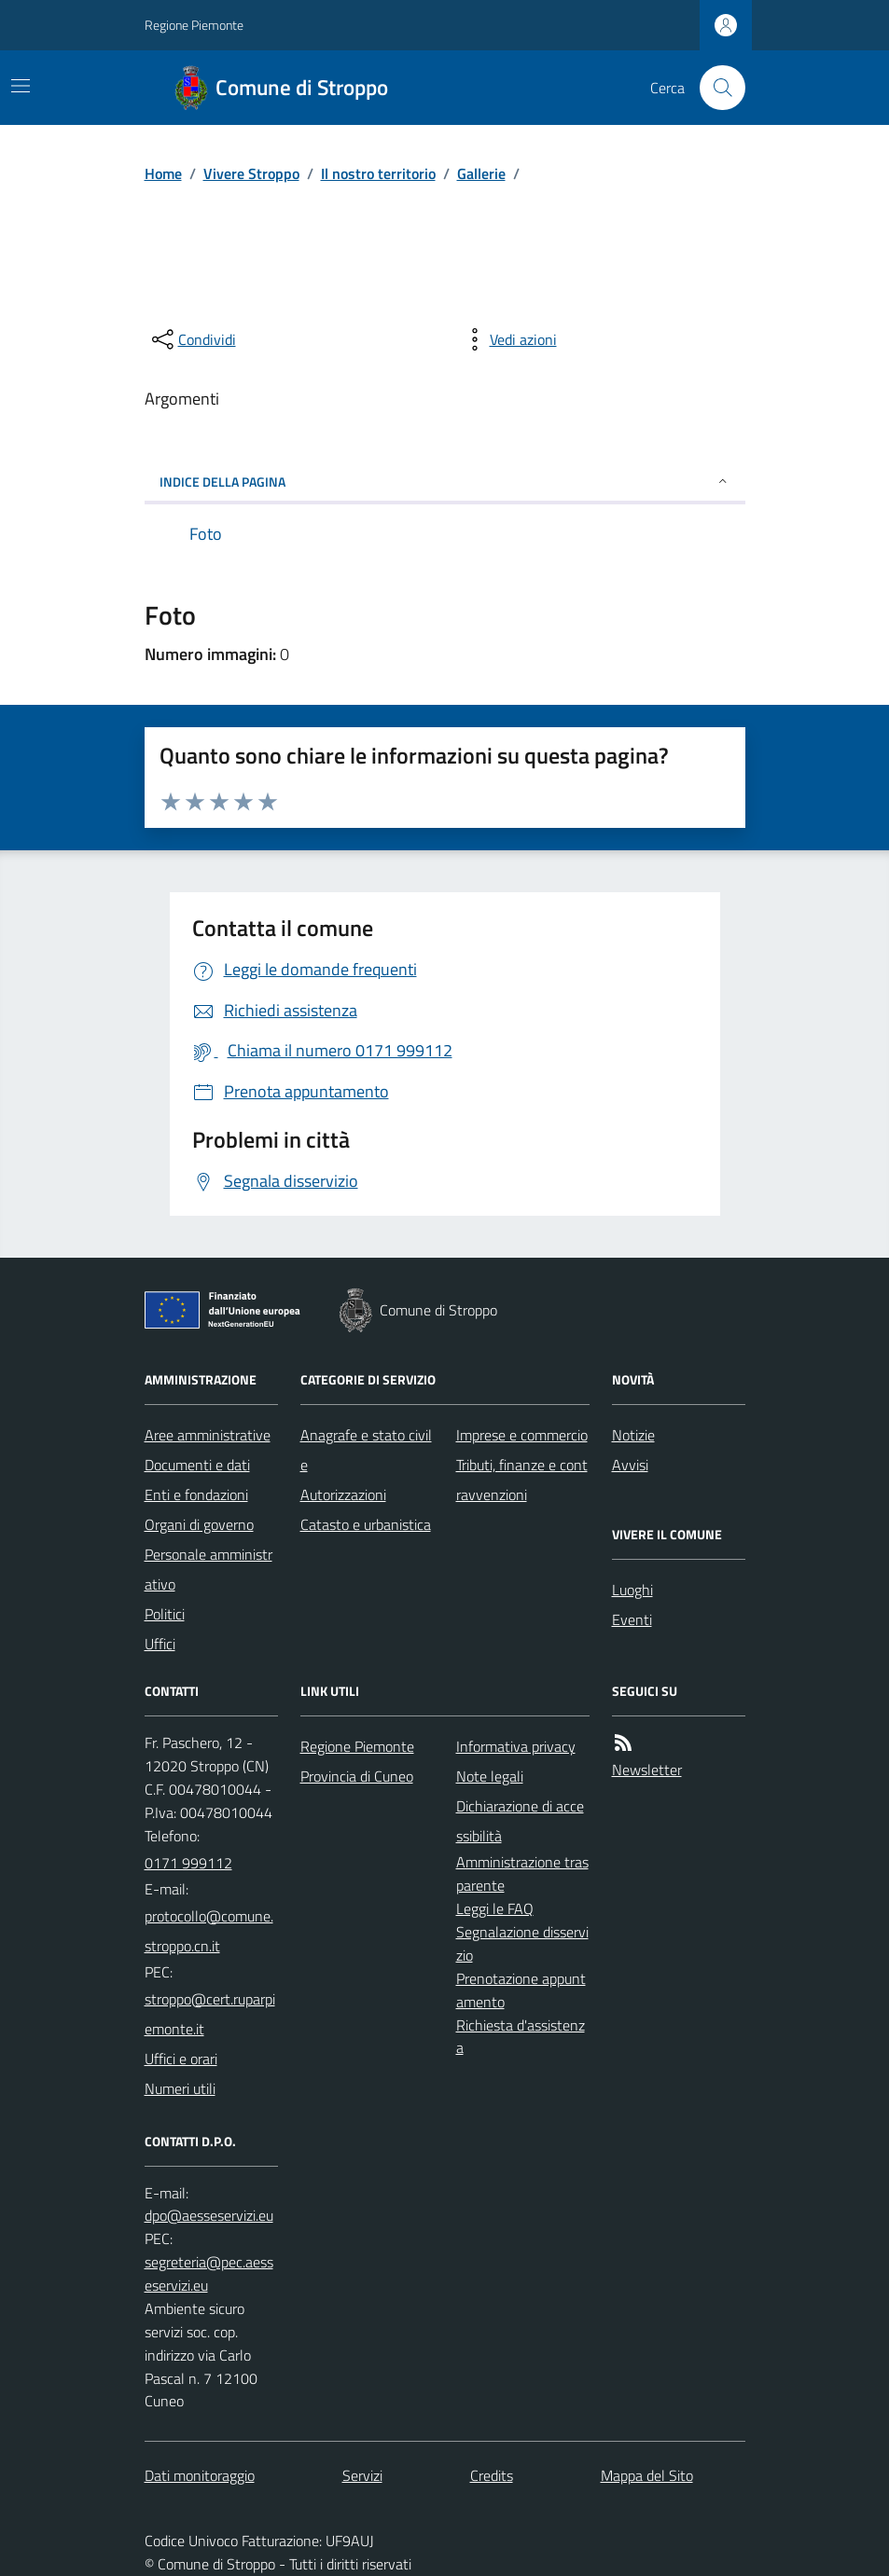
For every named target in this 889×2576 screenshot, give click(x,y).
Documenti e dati (197, 1464)
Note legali (489, 1776)
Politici (165, 1614)
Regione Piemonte (194, 24)
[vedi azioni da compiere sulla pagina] (508, 339)
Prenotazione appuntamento (521, 1990)
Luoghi (632, 1589)
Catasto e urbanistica (365, 1524)
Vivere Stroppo (251, 173)
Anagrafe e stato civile (366, 1450)
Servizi (362, 2475)
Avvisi (630, 1464)
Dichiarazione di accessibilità (520, 1821)
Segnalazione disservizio (522, 1943)
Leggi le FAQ (495, 1908)
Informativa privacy (516, 1746)
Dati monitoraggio (200, 2475)
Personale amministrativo (208, 1569)
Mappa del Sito (647, 2475)
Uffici (160, 1643)
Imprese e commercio (522, 1435)
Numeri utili (180, 2088)
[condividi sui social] (192, 339)
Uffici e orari (181, 2058)
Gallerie (481, 173)
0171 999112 (188, 1863)
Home (163, 173)
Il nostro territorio (378, 173)
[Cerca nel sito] (714, 87)
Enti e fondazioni (196, 1494)
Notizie (633, 1435)
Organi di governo (199, 1524)
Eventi (632, 1619)
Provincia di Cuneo (356, 1776)
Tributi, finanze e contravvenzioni (522, 1479)
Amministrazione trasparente (522, 1873)
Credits (491, 2475)
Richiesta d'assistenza (520, 2036)
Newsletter (647, 1769)
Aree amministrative (208, 1435)
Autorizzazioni (343, 1494)
